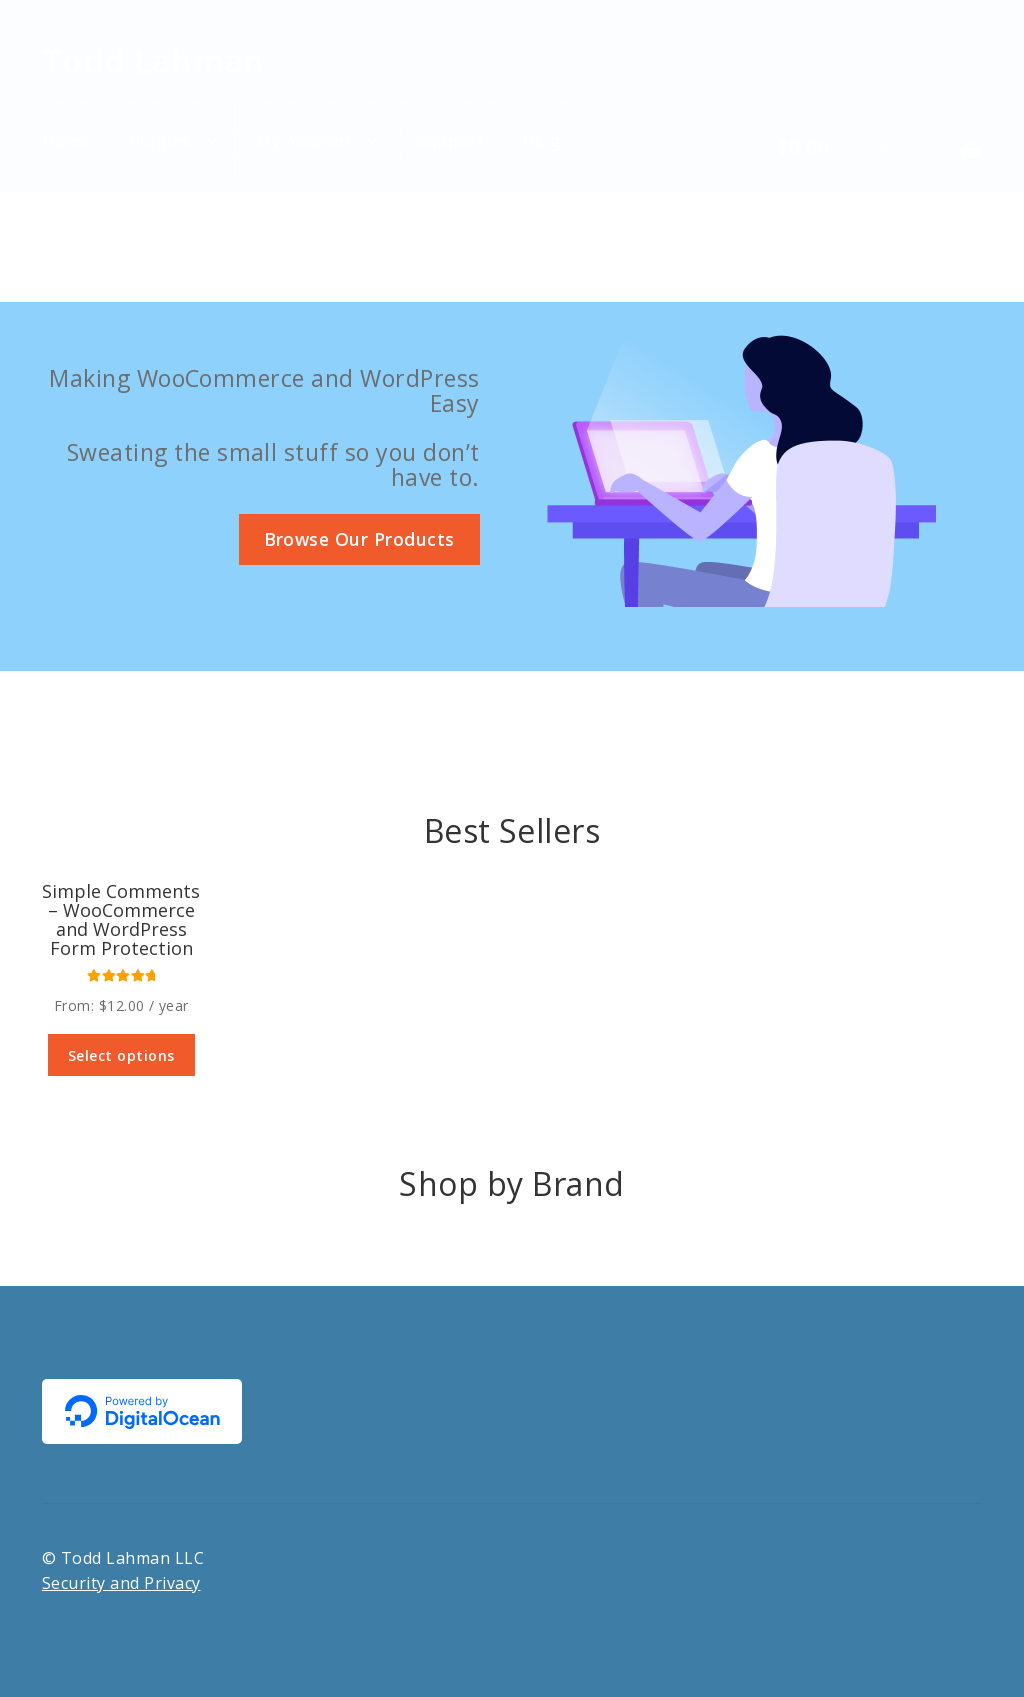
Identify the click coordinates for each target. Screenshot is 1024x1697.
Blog (542, 141)
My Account (303, 141)
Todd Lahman (154, 60)
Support (451, 141)
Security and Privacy (121, 1583)
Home (67, 141)
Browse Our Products (359, 539)
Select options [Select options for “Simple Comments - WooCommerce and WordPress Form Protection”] (121, 1055)
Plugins (161, 141)
